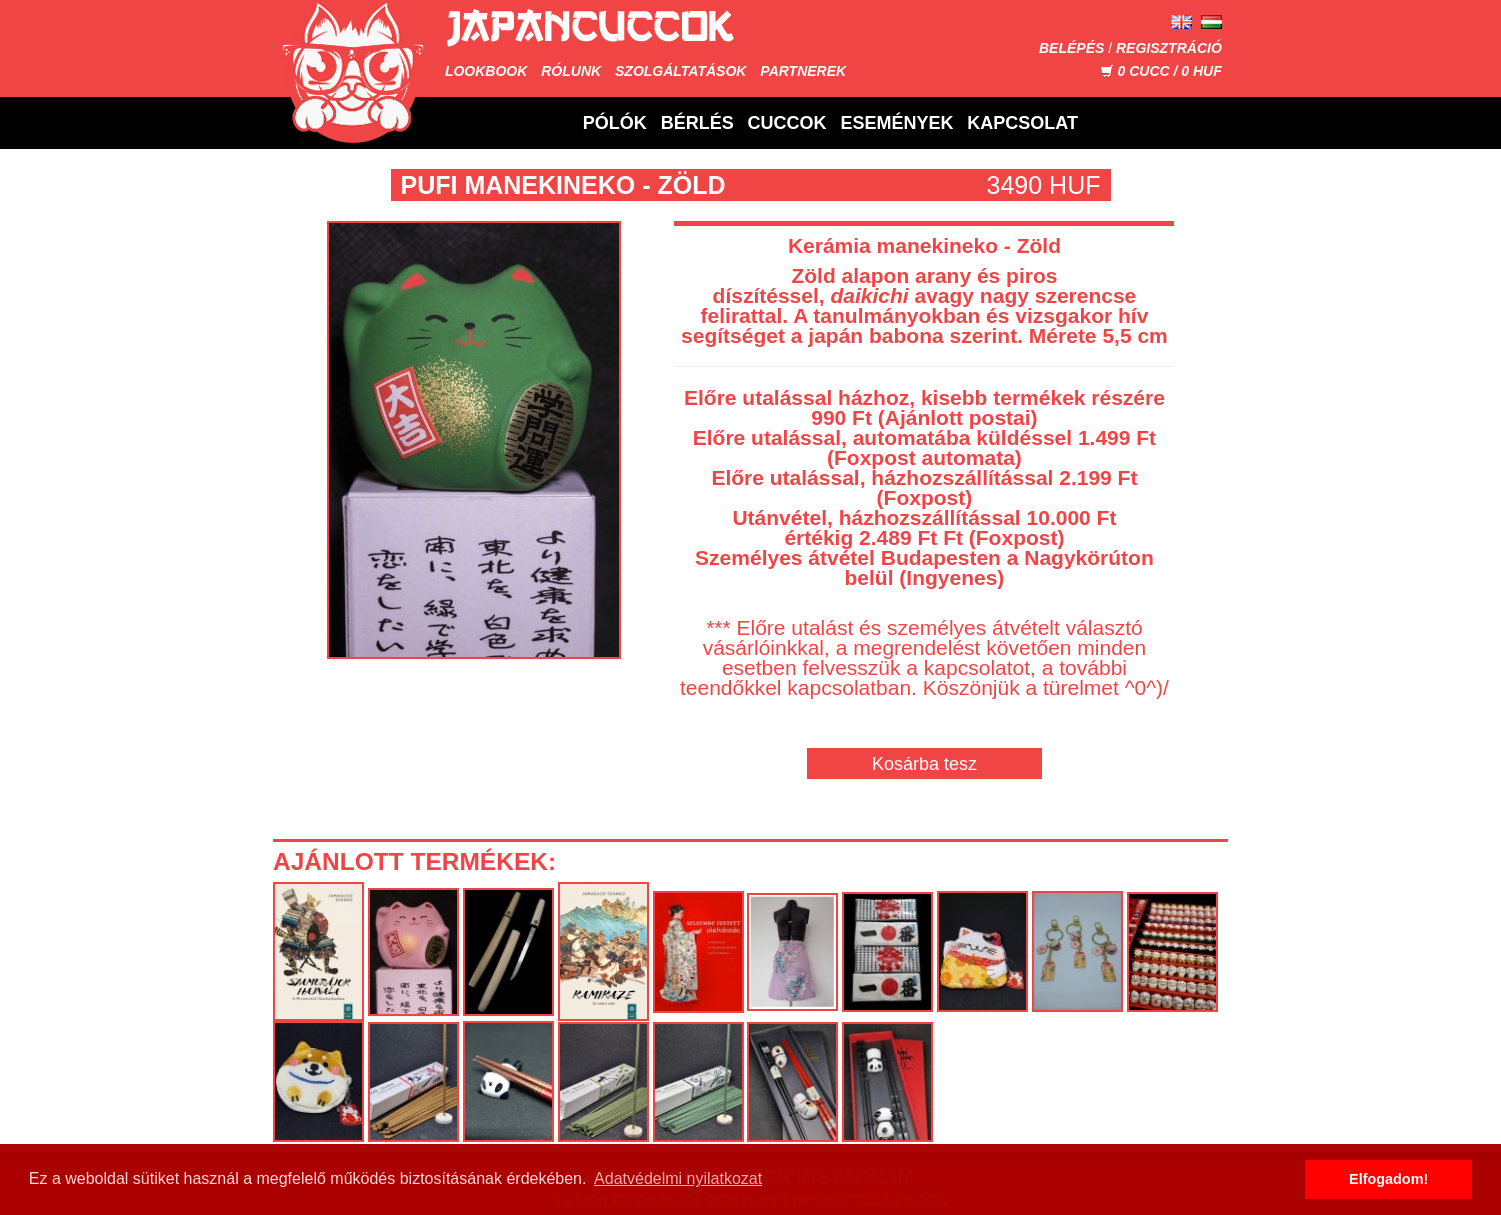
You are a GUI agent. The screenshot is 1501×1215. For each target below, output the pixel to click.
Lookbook (486, 71)
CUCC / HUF (1161, 71)
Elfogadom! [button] (1388, 1179)
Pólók (615, 123)
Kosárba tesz (924, 764)
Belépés (1071, 48)
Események (896, 123)
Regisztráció (1169, 48)
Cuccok (787, 123)
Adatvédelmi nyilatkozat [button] (678, 1178)
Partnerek (803, 71)
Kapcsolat (1022, 123)
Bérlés (697, 123)
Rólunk (571, 71)
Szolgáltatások (680, 71)
